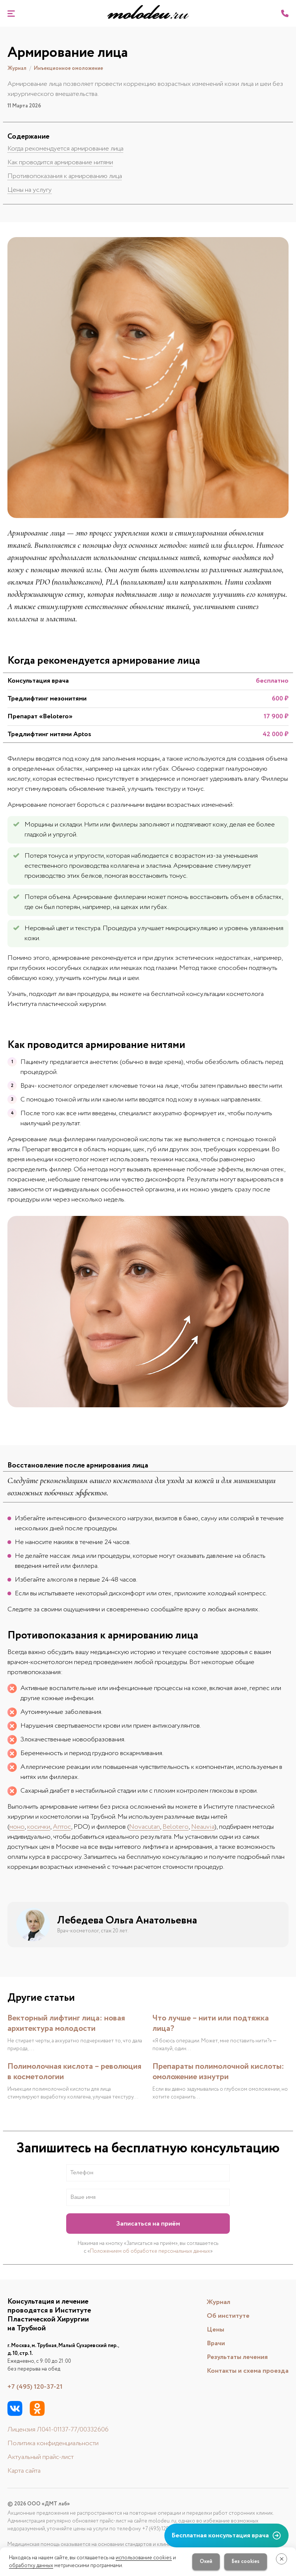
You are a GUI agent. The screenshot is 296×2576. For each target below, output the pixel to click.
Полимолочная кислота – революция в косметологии (74, 2072)
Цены (215, 2329)
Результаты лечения (237, 2357)
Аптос (62, 1827)
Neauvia (203, 1827)
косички (38, 1827)
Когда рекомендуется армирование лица (65, 148)
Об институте (228, 2316)
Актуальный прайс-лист (40, 2457)
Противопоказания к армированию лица (64, 176)
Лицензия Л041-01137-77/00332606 (58, 2429)
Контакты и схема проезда (248, 2371)
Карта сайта (24, 2471)
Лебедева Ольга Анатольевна (127, 1920)
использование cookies (144, 2558)
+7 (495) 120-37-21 (34, 2387)
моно (17, 1827)
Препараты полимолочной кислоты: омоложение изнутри (218, 2072)
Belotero (176, 1827)
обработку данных (31, 2565)
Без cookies (246, 2561)
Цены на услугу (29, 190)
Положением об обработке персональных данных (150, 2251)
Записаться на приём (148, 2224)
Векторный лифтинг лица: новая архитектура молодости (66, 2023)
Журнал (218, 2302)
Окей (206, 2561)
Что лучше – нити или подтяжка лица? (210, 2023)
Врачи (216, 2343)
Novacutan (144, 1827)
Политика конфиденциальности (53, 2443)
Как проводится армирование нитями (60, 162)
